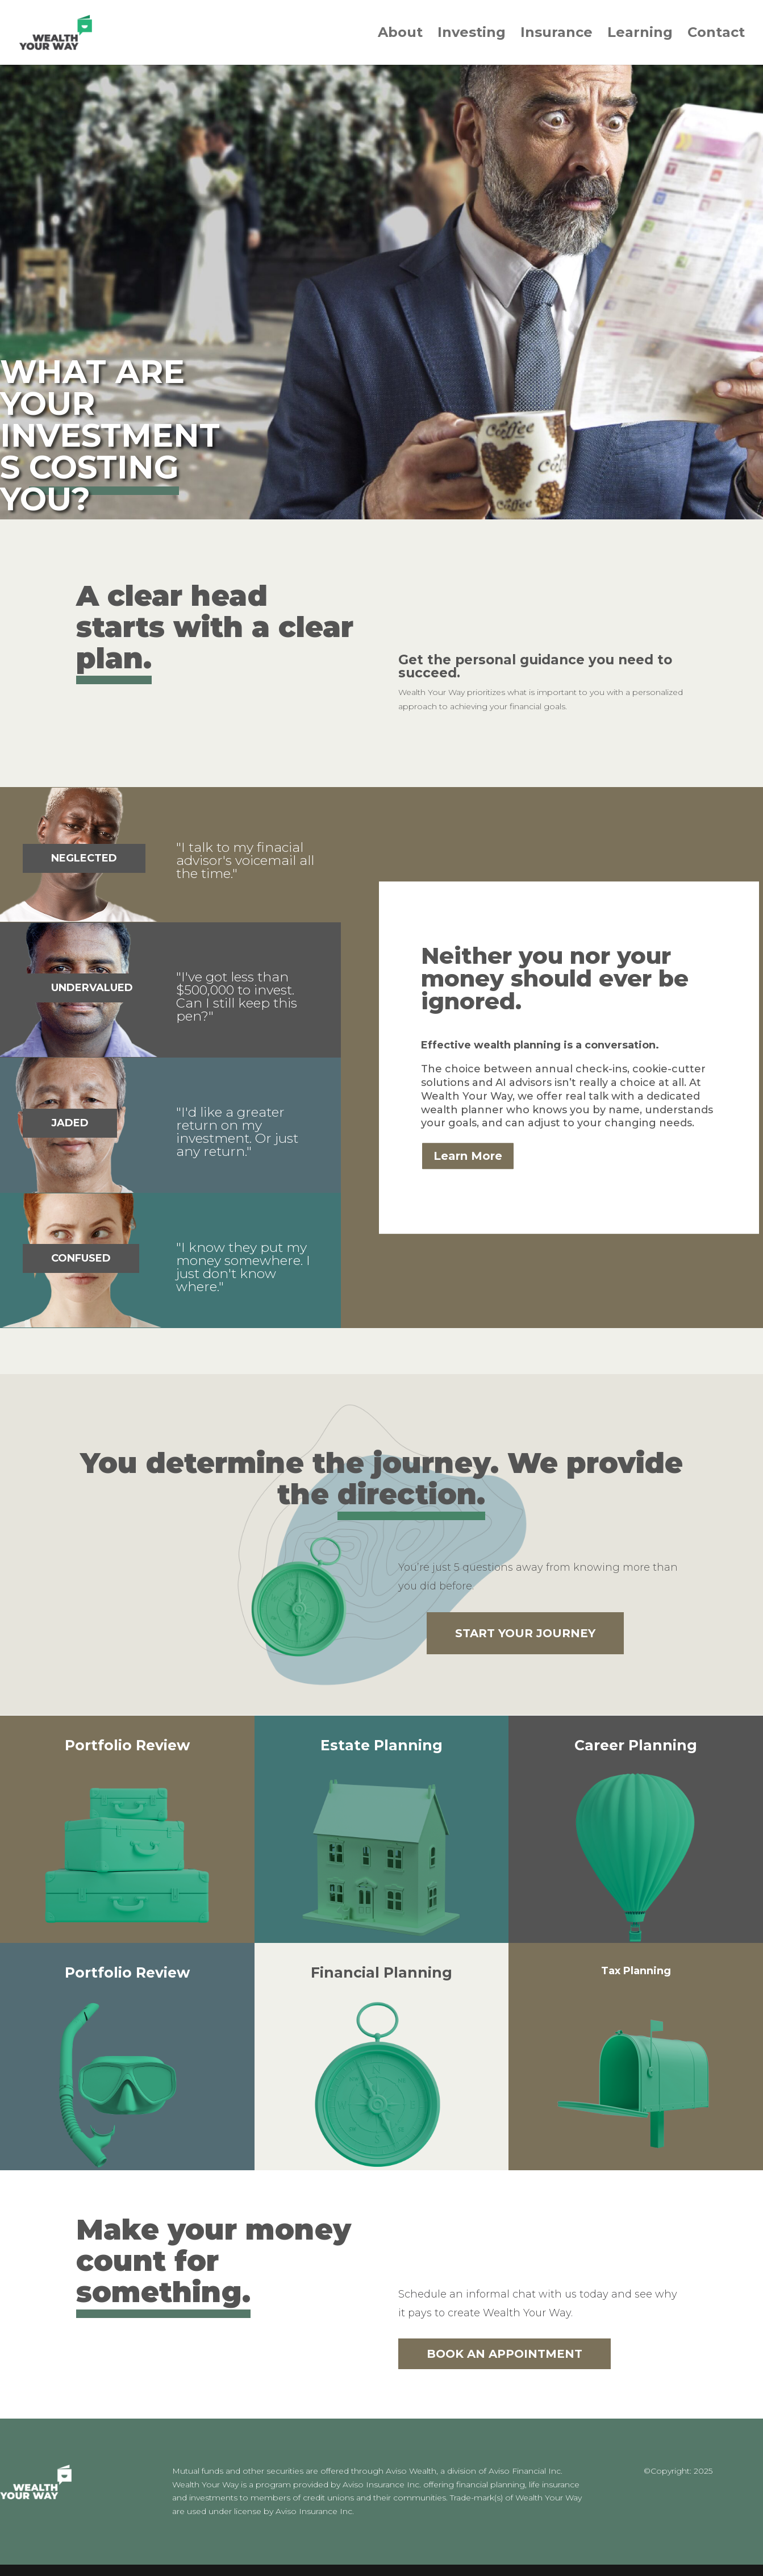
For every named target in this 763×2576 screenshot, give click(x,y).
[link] (62, 32)
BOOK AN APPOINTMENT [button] (504, 2354)
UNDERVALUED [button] (92, 987)
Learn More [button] (467, 1156)
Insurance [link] (556, 34)
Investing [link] (471, 34)
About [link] (400, 34)
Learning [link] (640, 34)
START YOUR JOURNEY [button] (525, 1633)
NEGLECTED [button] (84, 858)
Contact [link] (716, 34)
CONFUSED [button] (81, 1258)
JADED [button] (70, 1123)
